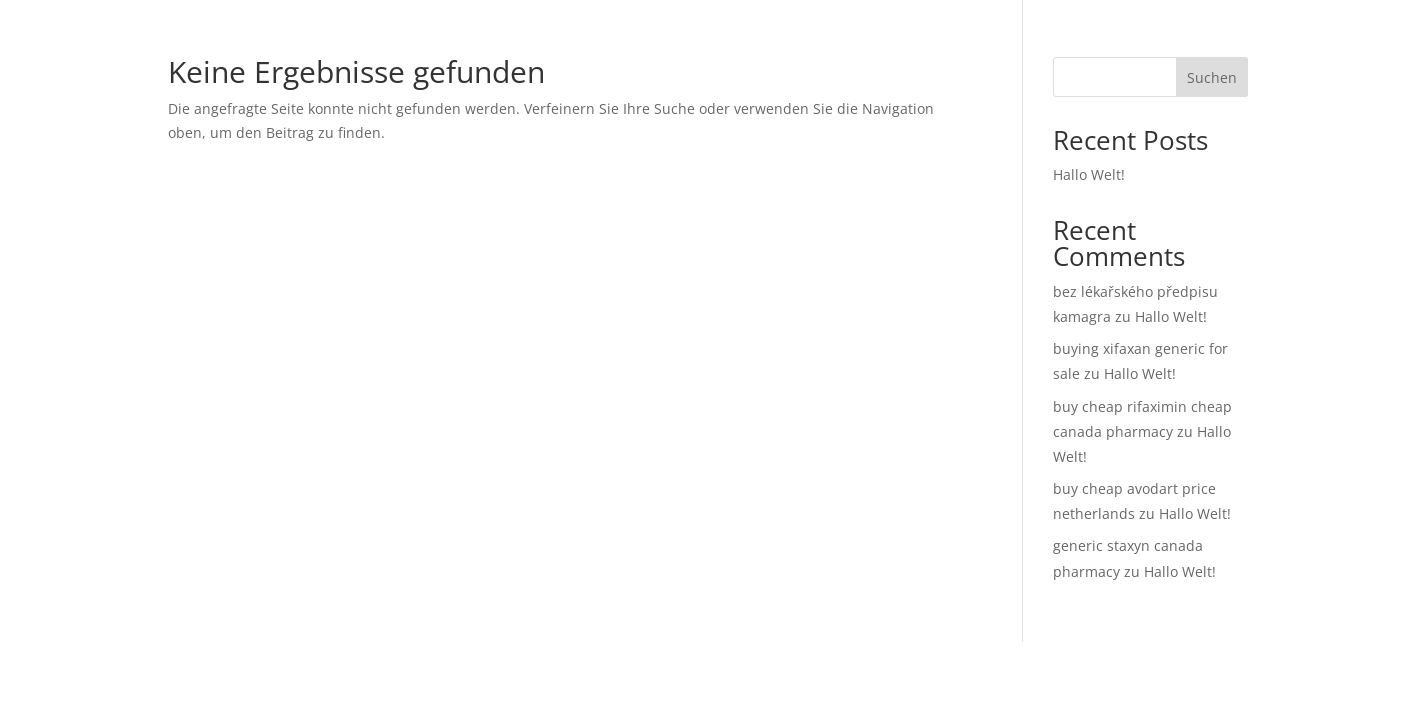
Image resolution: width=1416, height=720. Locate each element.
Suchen (1212, 77)
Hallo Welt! (1089, 174)
